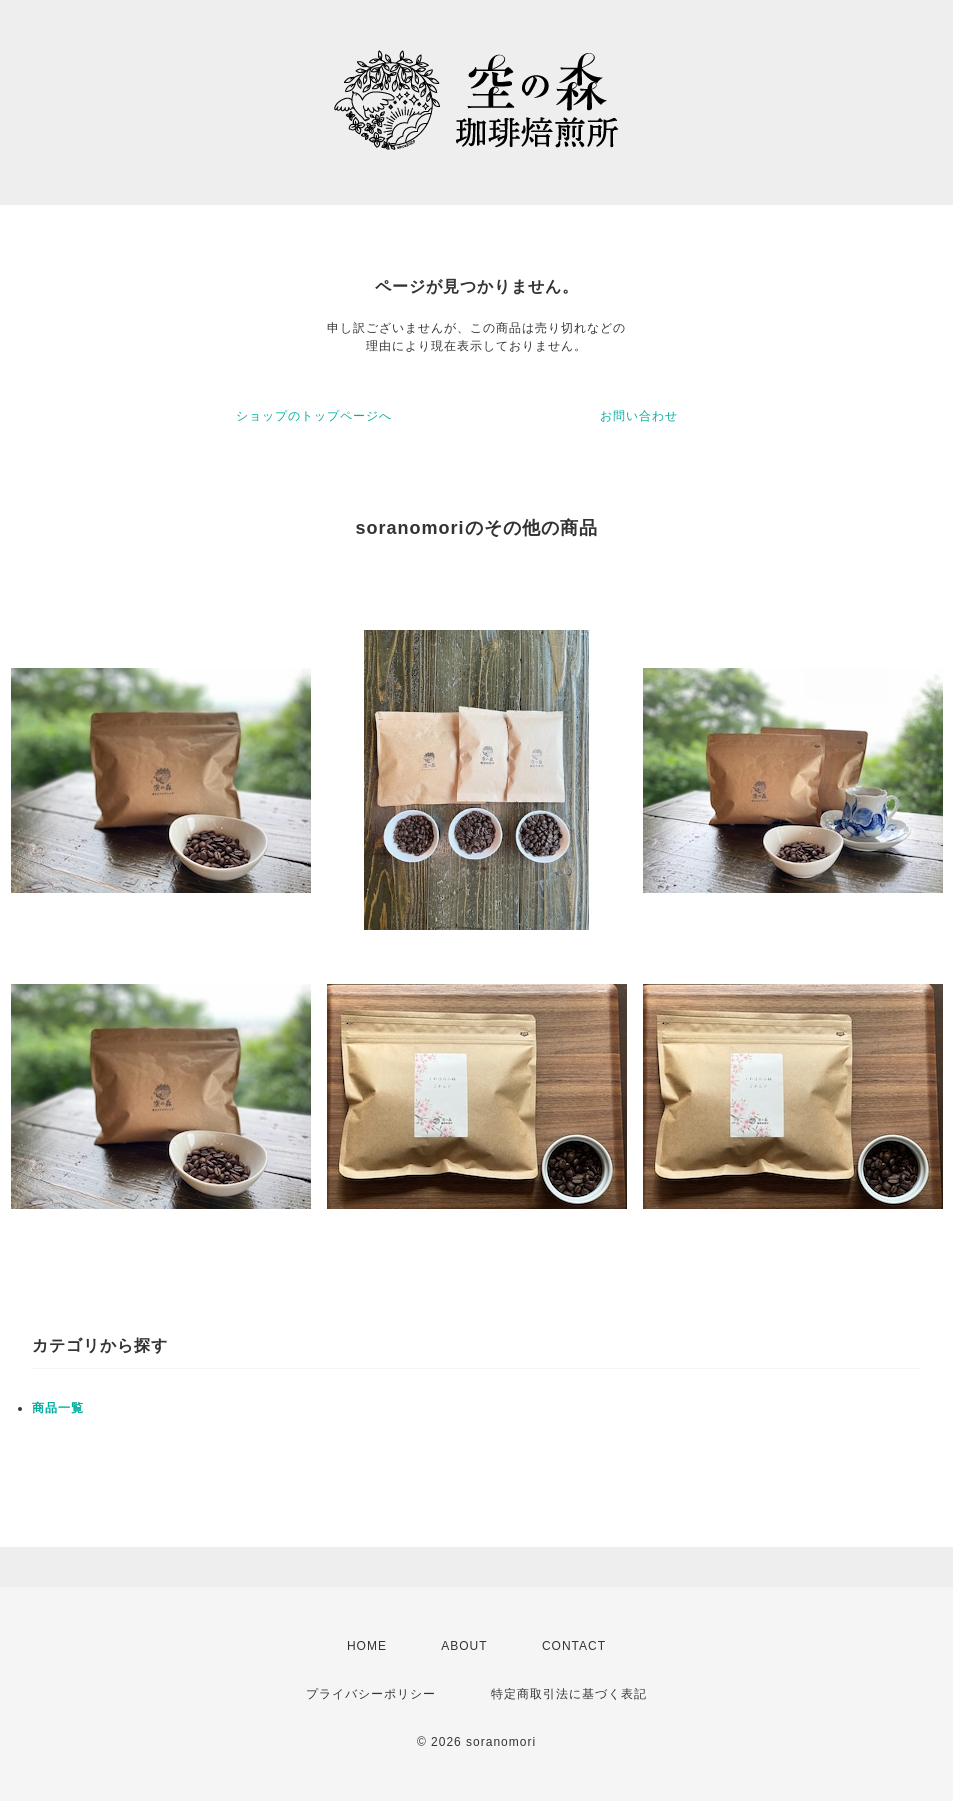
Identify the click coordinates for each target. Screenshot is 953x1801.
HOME (367, 1646)
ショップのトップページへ (314, 416)
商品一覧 (58, 1408)
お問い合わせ (639, 416)
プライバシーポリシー (371, 1694)
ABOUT (464, 1646)
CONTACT (574, 1646)
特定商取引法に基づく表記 (569, 1694)
